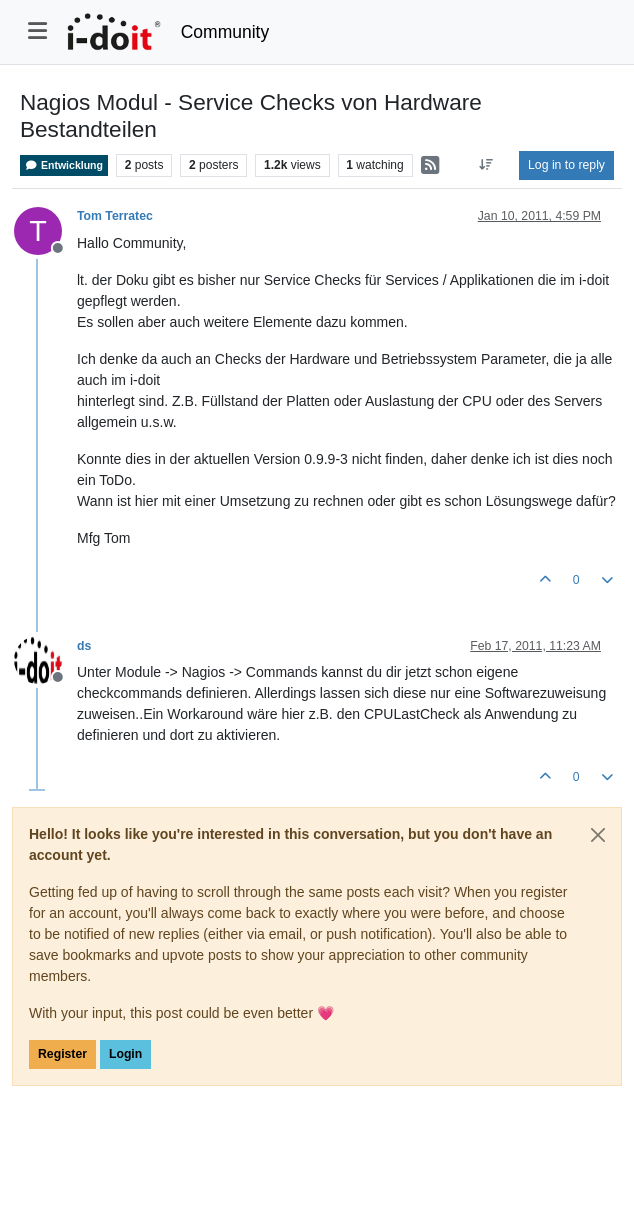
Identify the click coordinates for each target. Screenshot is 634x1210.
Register (62, 1054)
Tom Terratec (115, 216)
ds (84, 646)
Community (225, 32)
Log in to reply (566, 165)
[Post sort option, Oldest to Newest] (486, 165)
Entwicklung (64, 165)
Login (125, 1054)
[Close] (598, 835)
